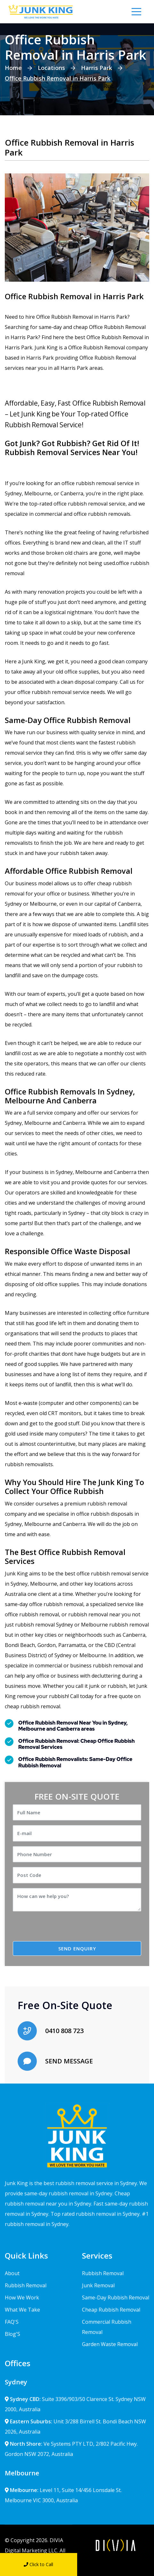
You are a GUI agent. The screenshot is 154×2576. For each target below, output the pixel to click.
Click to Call (38, 2564)
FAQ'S (12, 2321)
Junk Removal (98, 2285)
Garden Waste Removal (110, 2344)
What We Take (22, 2309)
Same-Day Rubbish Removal (115, 2297)
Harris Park (96, 68)
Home (13, 68)
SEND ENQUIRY (77, 1948)
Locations (51, 68)
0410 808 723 (64, 2030)
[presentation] (66, 1928)
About (12, 2273)
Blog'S (12, 2333)
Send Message (115, 2564)
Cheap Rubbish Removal (111, 2309)
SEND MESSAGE (69, 2061)
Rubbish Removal (25, 2285)
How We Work (22, 2297)
